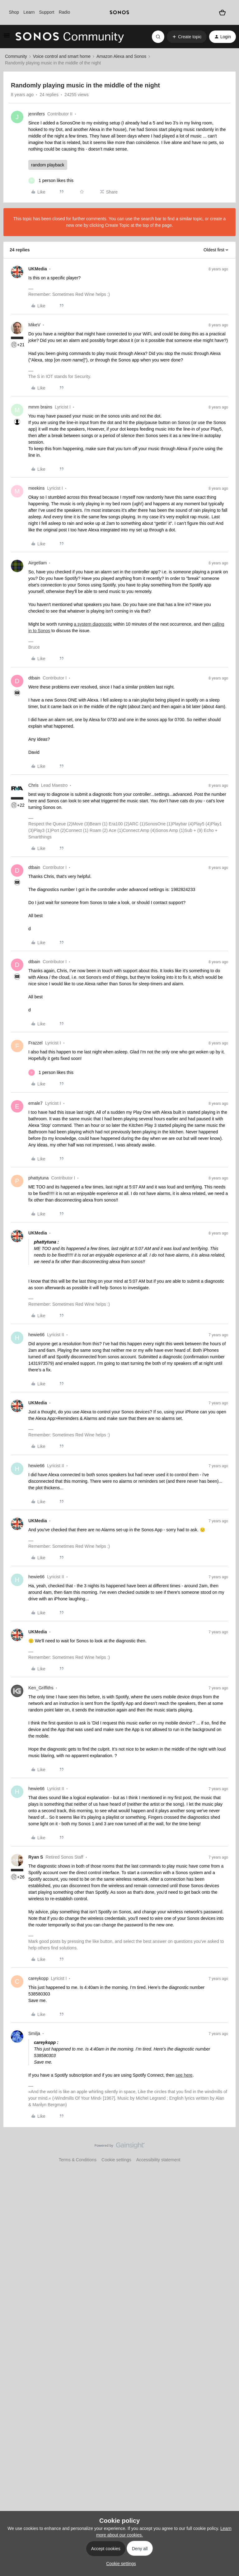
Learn (29, 12)
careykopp (38, 1978)
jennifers (36, 113)
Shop (14, 12)
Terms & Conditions (77, 2159)
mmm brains (40, 406)
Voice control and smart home (62, 56)
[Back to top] (226, 2150)
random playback (47, 164)
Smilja (34, 2033)
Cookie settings (116, 2159)
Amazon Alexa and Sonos (121, 56)
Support (46, 12)
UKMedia (37, 268)
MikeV (34, 324)
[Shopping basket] (222, 12)
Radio (64, 12)
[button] (7, 37)
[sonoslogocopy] (119, 12)
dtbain (34, 677)
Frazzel (35, 1042)
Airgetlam (37, 562)
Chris (33, 785)
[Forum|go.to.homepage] (70, 36)
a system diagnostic (93, 624)
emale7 (35, 1103)
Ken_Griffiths (41, 1687)
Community (16, 56)
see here (184, 2075)
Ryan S (35, 1857)
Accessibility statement (158, 2159)
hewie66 (36, 1334)
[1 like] (50, 180)
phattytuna (38, 1177)
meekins (36, 488)
